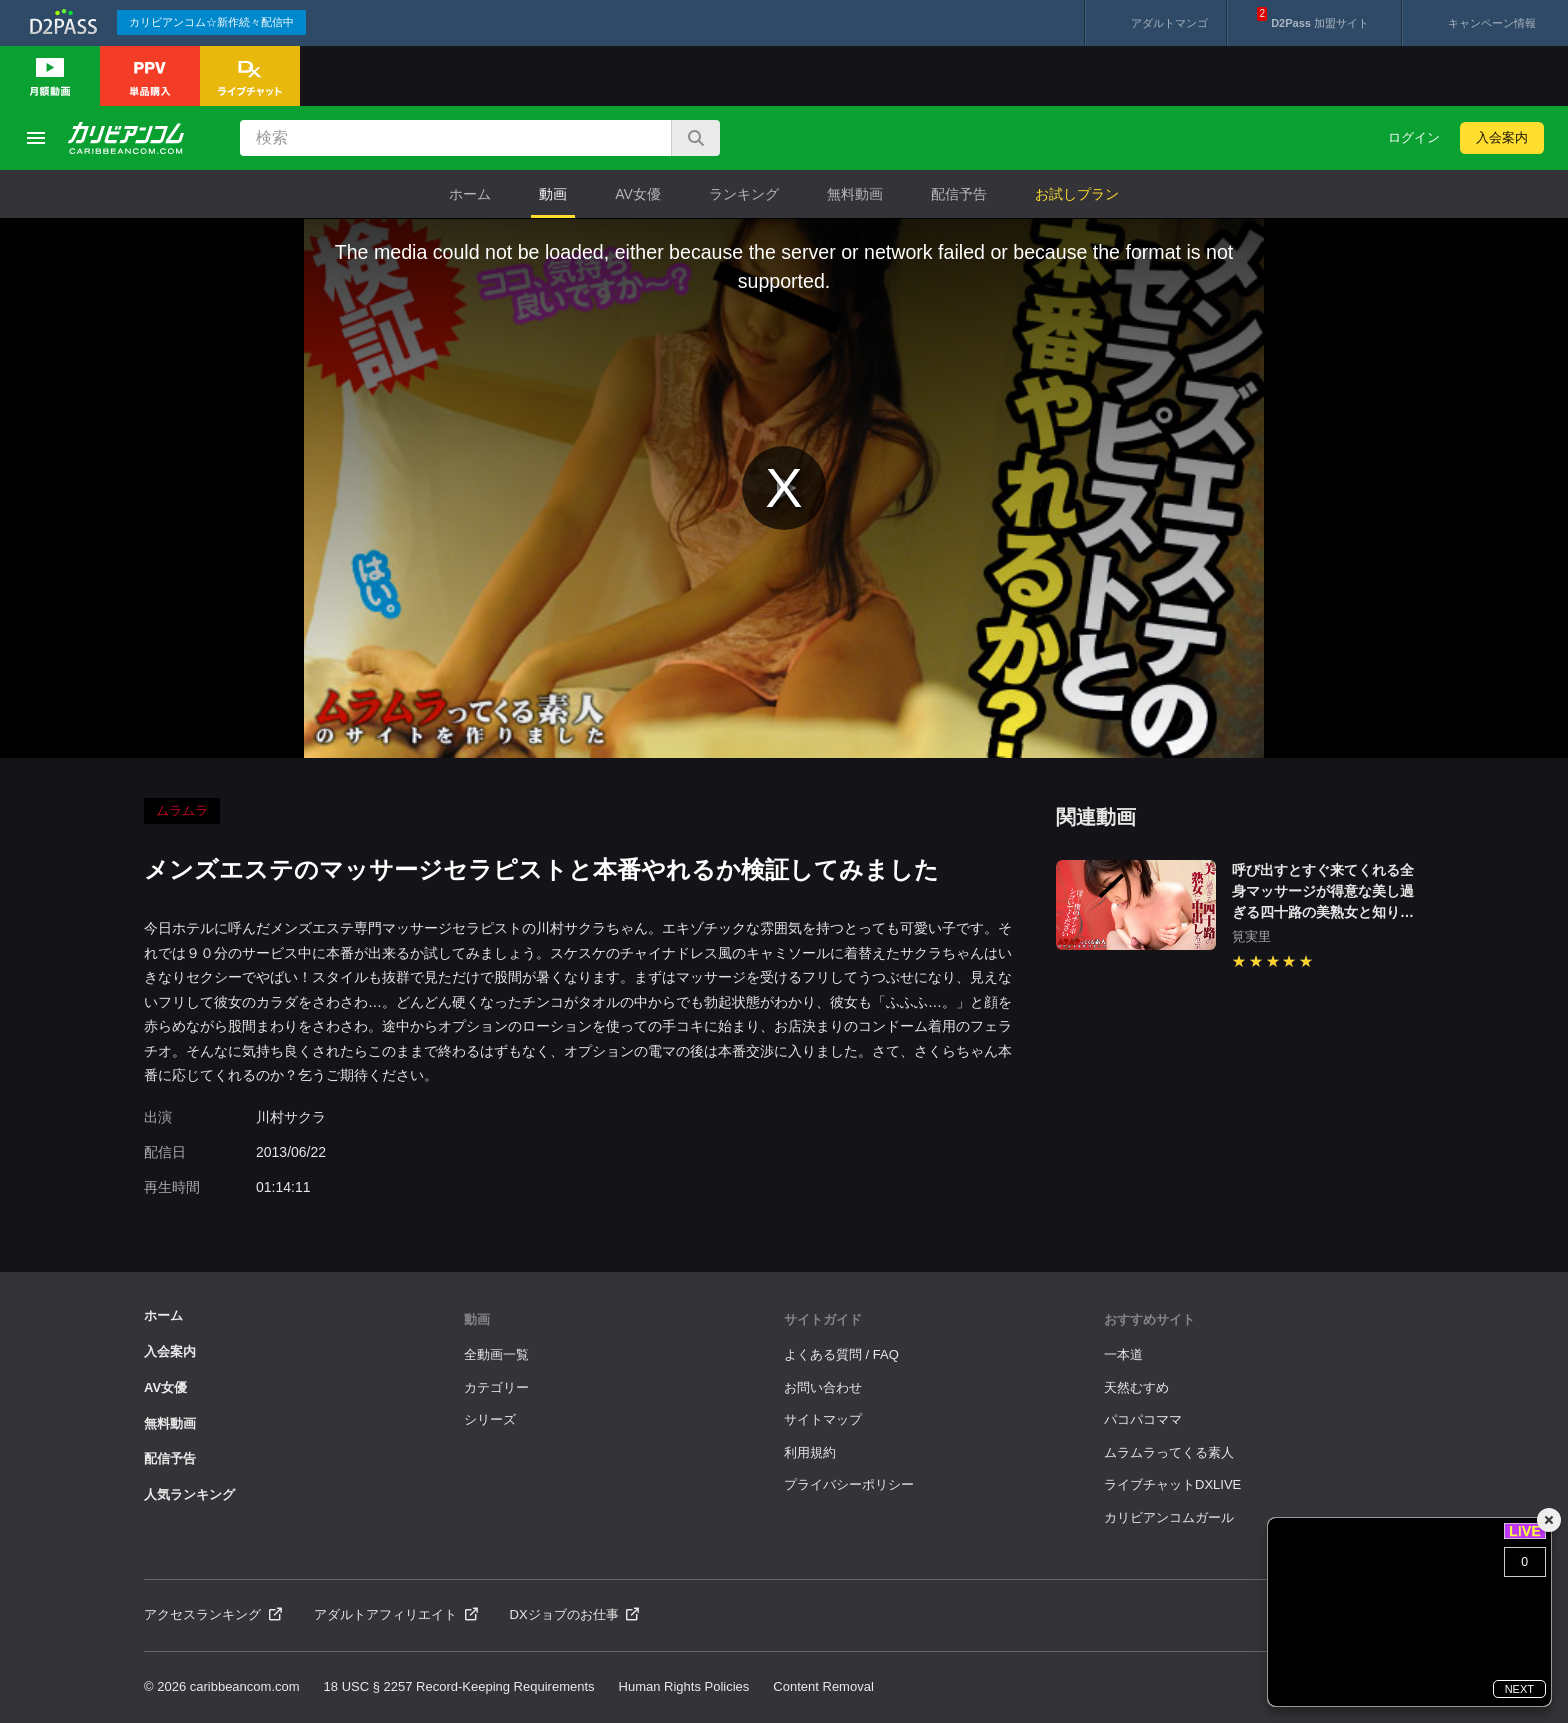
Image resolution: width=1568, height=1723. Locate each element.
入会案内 (1502, 137)
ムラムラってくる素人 (1169, 1452)
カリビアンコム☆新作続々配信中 (211, 22)
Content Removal (823, 1686)
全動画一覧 (496, 1354)
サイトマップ (823, 1419)
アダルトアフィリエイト (396, 1614)
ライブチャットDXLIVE (1172, 1484)
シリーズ (490, 1419)
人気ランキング (189, 1494)
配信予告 (959, 194)
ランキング (744, 194)
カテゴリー (496, 1387)
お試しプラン (1077, 194)
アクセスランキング (213, 1614)
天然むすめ (1136, 1387)
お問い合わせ (823, 1387)
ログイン (1414, 137)
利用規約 (810, 1452)
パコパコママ (1143, 1419)
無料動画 (855, 194)
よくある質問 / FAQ (841, 1354)
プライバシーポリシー (849, 1484)
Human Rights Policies (684, 1686)
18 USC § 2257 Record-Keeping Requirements (459, 1686)
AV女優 (638, 194)
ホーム (470, 194)
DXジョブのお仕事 (575, 1614)
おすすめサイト (1149, 1319)
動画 (553, 194)
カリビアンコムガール (1169, 1517)
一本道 (1123, 1354)
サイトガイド (823, 1319)
